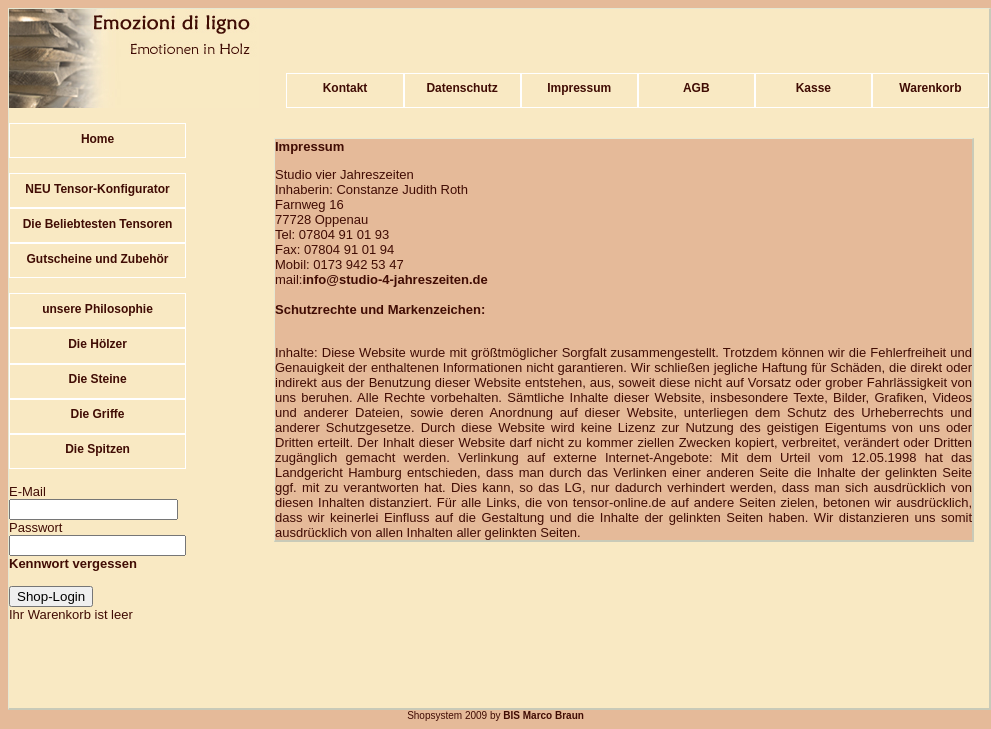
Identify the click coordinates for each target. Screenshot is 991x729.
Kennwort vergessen (73, 563)
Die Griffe (98, 414)
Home (97, 139)
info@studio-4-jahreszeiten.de (394, 279)
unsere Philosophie (97, 309)
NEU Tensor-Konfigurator (97, 189)
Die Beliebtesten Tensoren (98, 224)
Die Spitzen (97, 449)
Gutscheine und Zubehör (98, 259)
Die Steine (98, 379)
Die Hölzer (97, 344)
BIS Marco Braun (542, 715)
